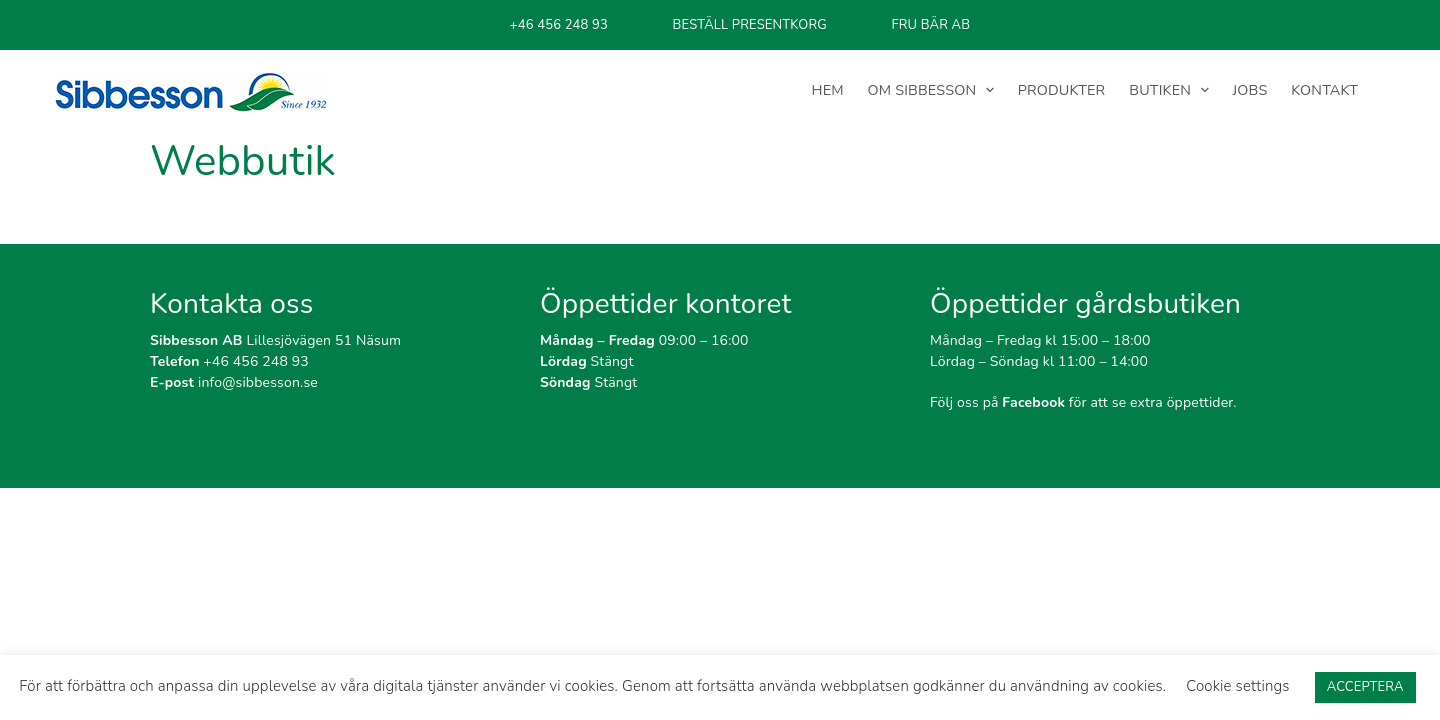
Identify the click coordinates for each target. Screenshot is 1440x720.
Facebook (1033, 402)
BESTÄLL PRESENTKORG (750, 25)
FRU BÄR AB (930, 25)
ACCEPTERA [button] (1365, 687)
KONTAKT (1324, 90)
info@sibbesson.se (234, 382)
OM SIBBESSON (922, 90)
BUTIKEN (1160, 90)
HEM (828, 90)
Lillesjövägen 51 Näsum (275, 340)
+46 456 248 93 (559, 25)
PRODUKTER (1062, 90)
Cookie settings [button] (1237, 686)
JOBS (1250, 90)
